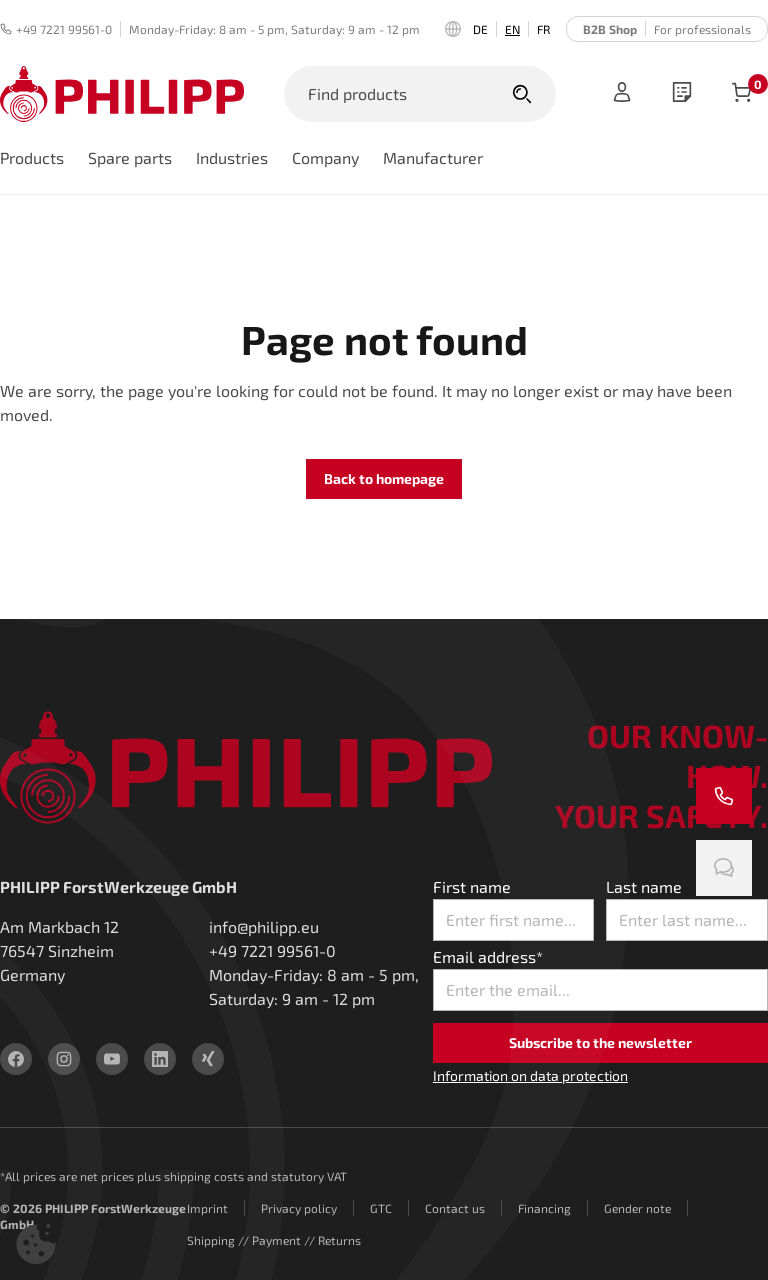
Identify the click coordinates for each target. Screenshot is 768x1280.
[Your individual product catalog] (682, 94)
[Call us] (724, 796)
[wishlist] (682, 94)
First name (472, 886)
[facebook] (16, 1059)
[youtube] (112, 1059)
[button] (36, 1244)
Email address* (488, 956)
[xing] (208, 1059)
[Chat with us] (724, 868)
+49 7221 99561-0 (56, 29)
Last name (644, 886)
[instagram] (64, 1059)
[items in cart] (742, 94)
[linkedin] (160, 1059)
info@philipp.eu (264, 926)
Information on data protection (530, 1075)
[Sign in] (622, 94)
